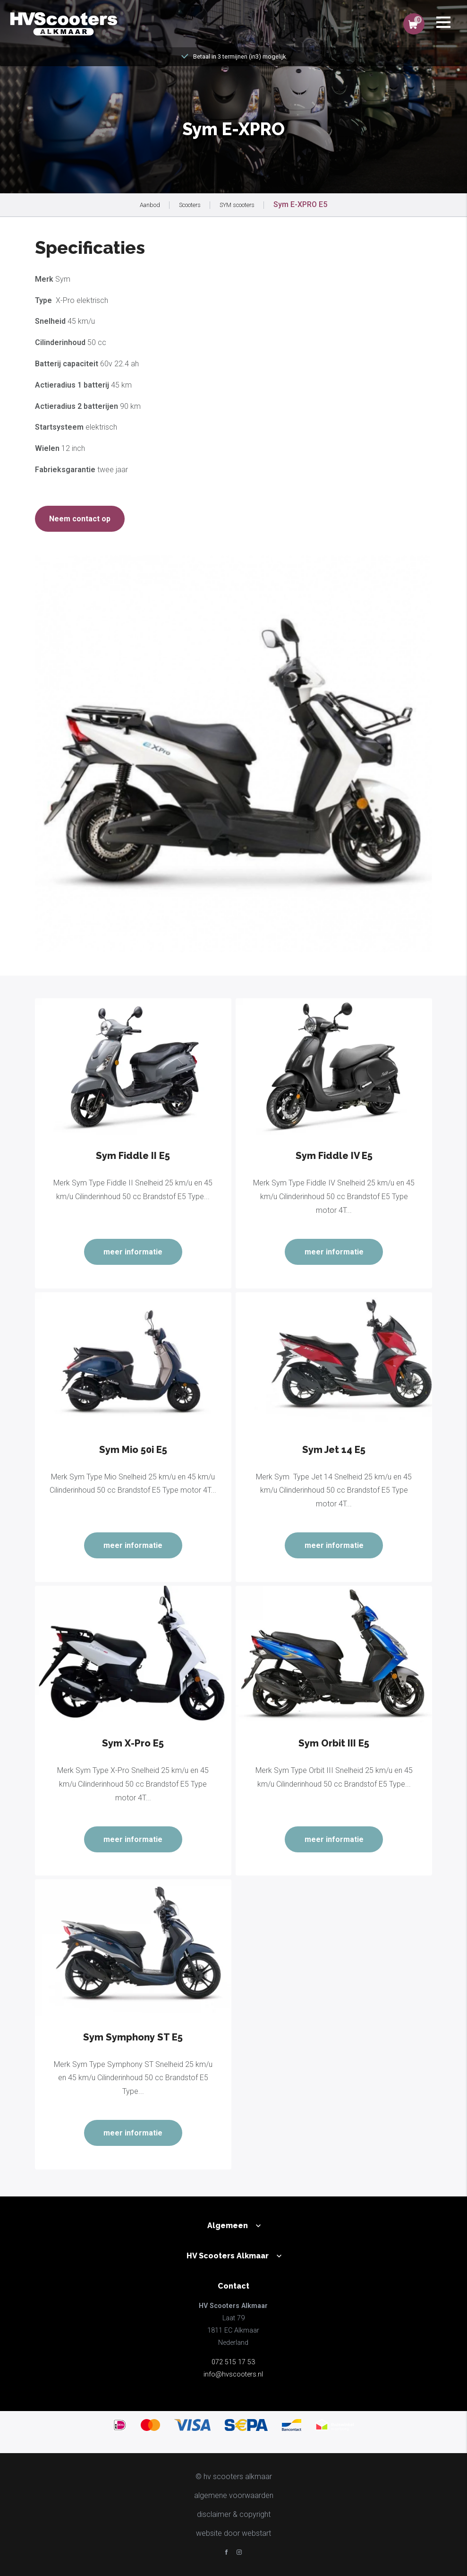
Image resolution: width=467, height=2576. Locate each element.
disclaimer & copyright (234, 2514)
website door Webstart (233, 2533)
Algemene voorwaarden (233, 2495)
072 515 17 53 (233, 2362)
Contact (233, 2286)
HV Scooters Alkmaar (228, 2255)
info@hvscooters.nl (233, 2374)
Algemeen (227, 2225)
